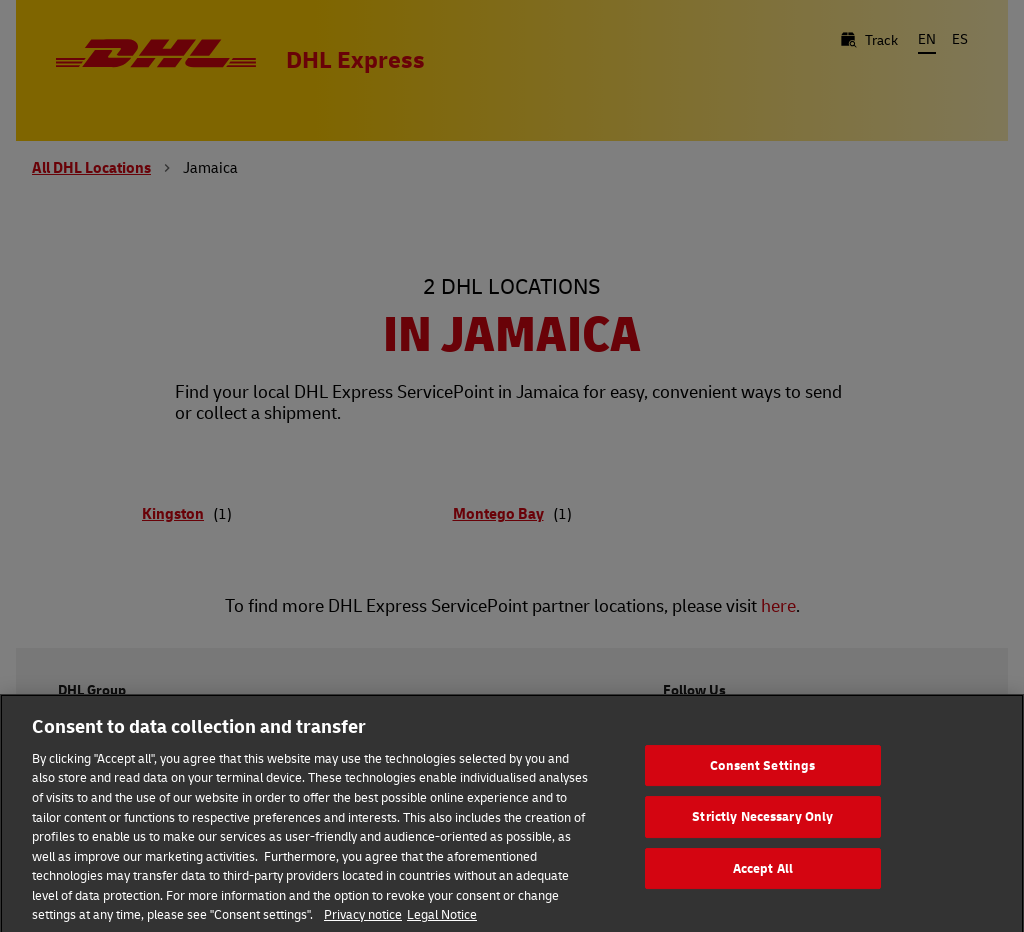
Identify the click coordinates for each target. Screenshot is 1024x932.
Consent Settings (762, 780)
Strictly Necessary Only (762, 832)
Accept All (763, 883)
